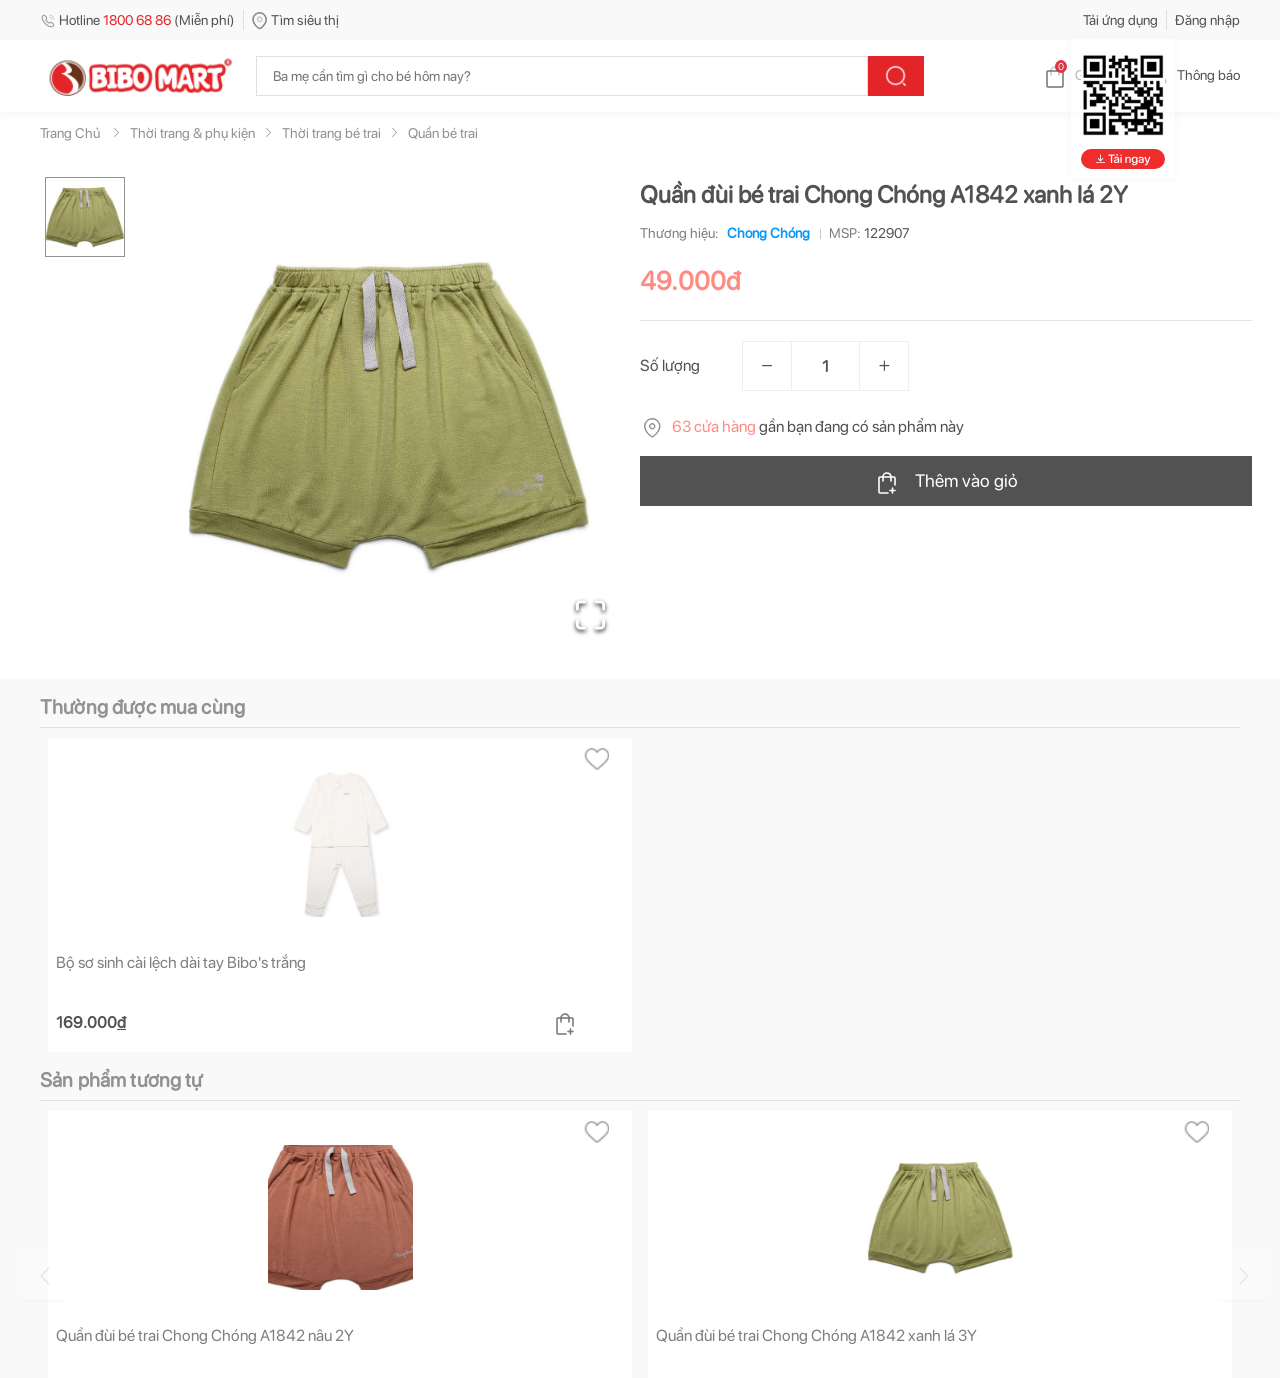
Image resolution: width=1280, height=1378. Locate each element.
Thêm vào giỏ (946, 482)
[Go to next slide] (1243, 1276)
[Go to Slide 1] (85, 217)
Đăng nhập (1207, 20)
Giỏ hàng (1085, 75)
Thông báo (1192, 75)
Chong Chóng (764, 233)
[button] (389, 416)
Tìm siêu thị (295, 20)
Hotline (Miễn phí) (137, 20)
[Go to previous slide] (44, 1276)
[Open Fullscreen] (590, 615)
